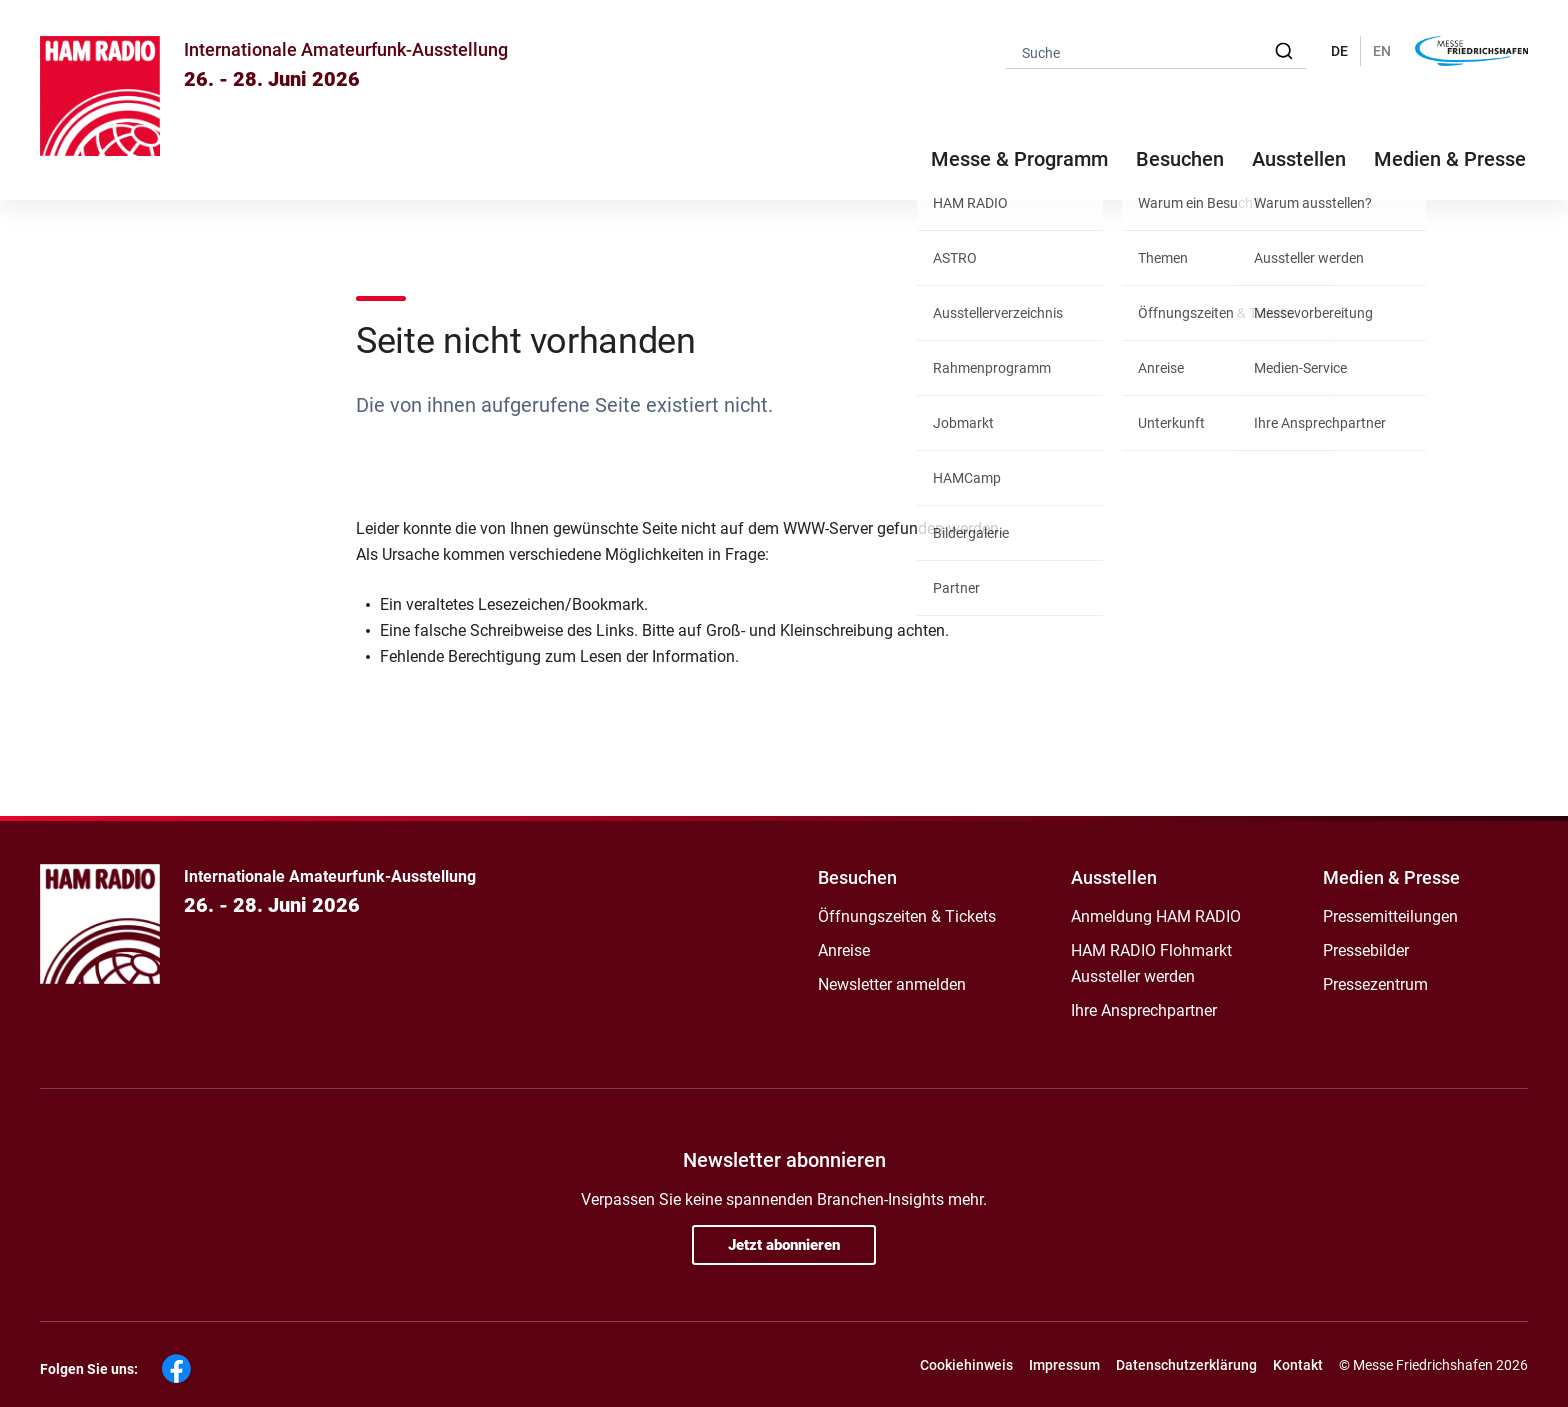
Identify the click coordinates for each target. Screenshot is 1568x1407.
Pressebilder (1366, 950)
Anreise (844, 950)
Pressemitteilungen (1390, 916)
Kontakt (1298, 1365)
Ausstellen (1114, 877)
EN (1382, 51)
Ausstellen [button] (1299, 159)
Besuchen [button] (1180, 159)
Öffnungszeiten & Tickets (907, 916)
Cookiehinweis (966, 1365)
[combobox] (1156, 51)
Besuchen (857, 877)
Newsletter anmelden (892, 984)
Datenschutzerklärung (1186, 1365)
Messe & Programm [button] (1019, 159)
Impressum (1064, 1365)
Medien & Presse (1450, 159)
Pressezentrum (1375, 984)
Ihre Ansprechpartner (1144, 1010)
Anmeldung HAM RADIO (1156, 916)
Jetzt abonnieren (784, 1245)
